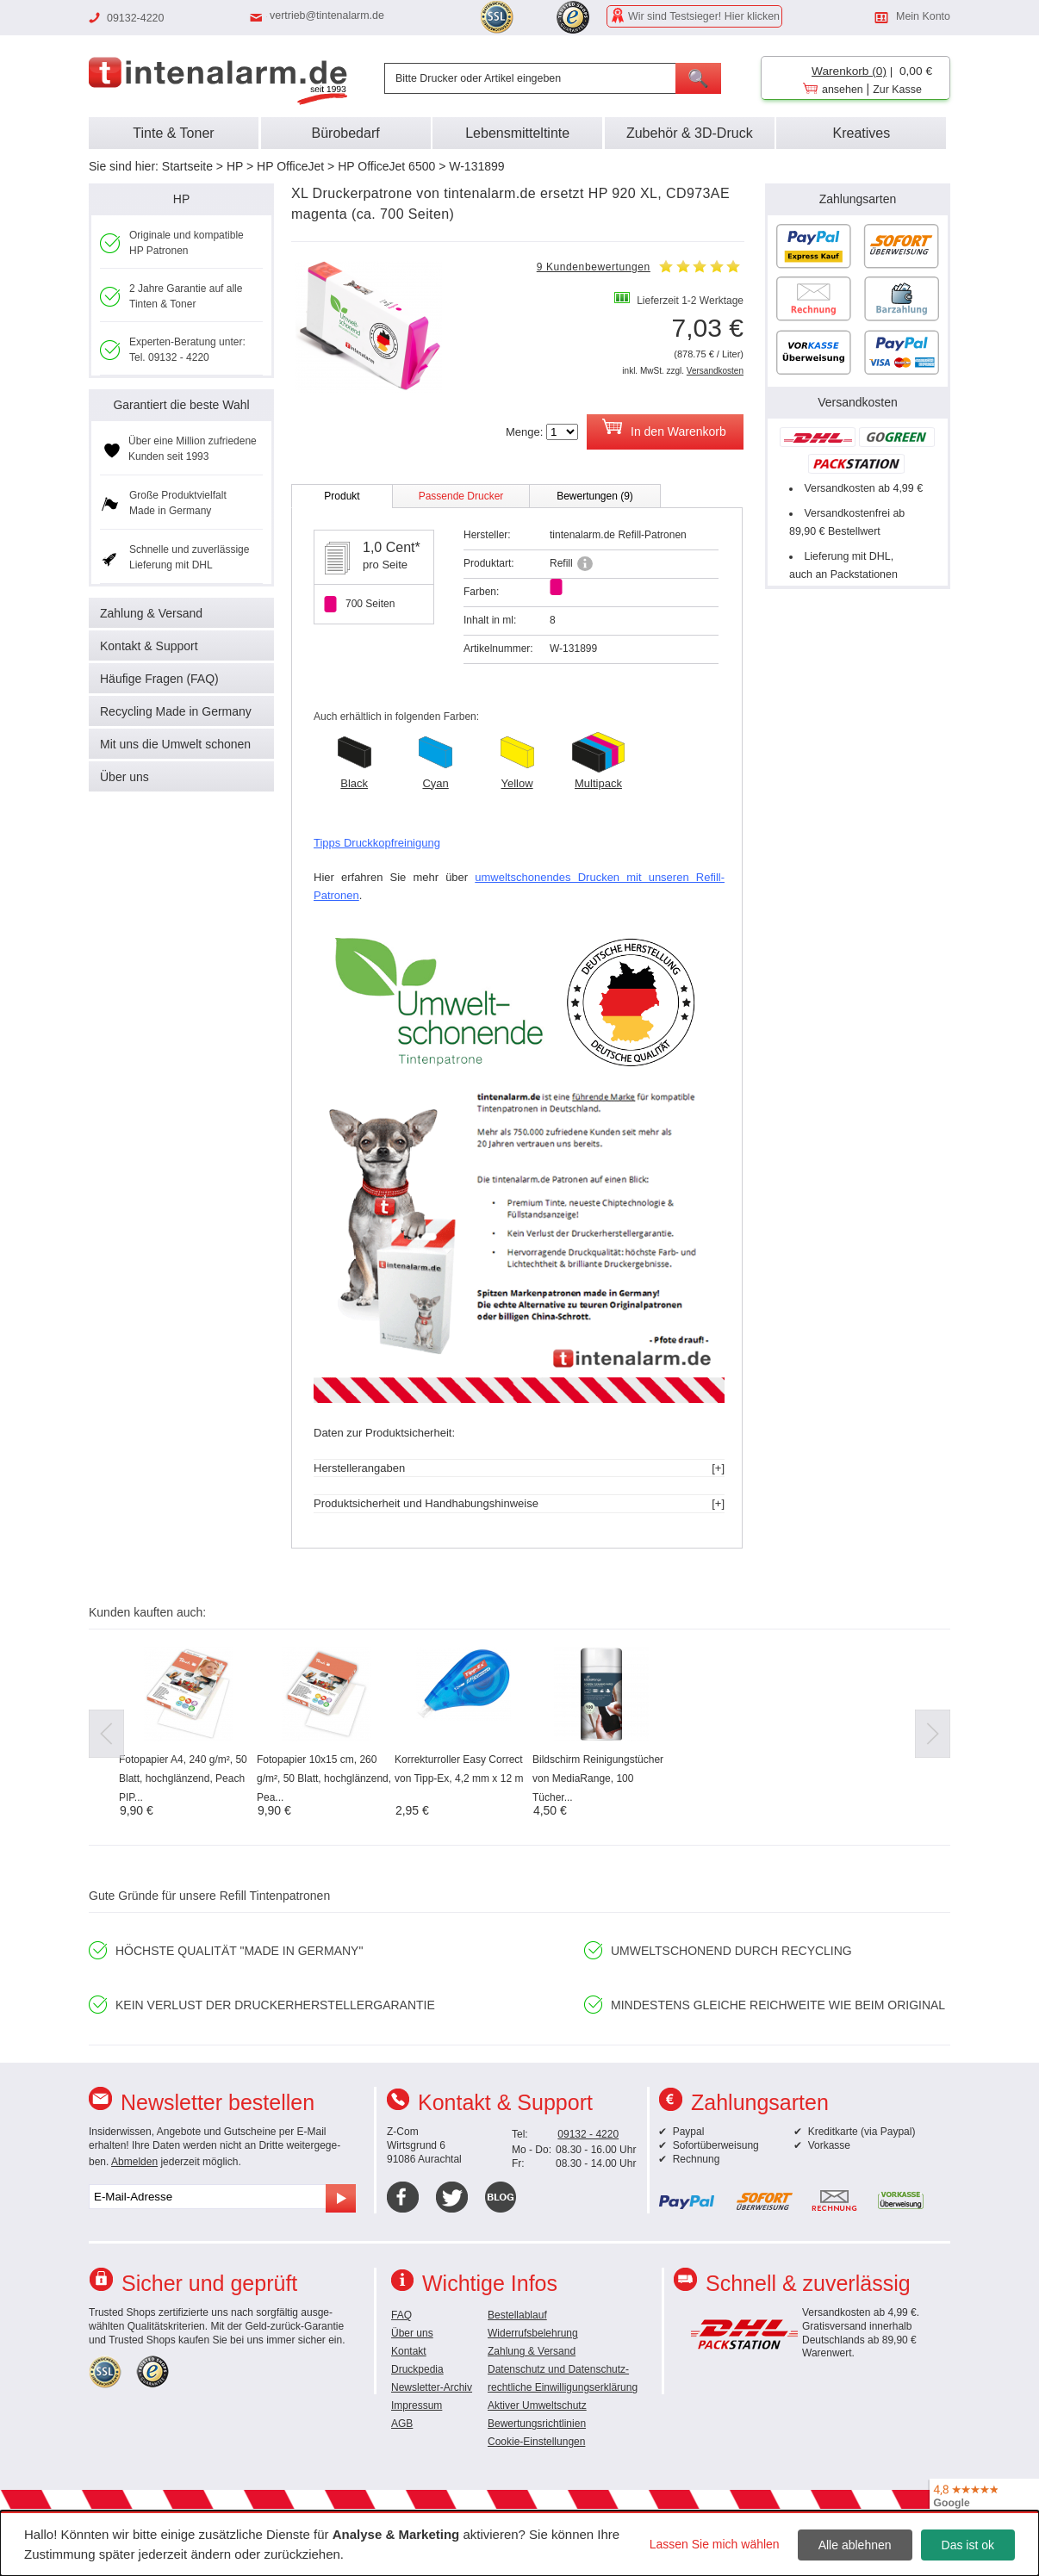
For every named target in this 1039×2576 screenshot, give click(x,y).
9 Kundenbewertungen (593, 267)
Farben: (481, 592)
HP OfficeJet (290, 166)
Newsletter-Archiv (431, 2387)
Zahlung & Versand (151, 613)
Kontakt (408, 2351)
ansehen (842, 90)
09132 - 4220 (588, 2134)
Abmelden (134, 2162)
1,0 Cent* (391, 547)
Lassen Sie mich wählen (715, 2544)
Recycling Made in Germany (176, 711)
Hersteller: (487, 535)
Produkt (341, 496)
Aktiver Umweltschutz (537, 2405)
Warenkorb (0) (849, 71)
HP (235, 166)
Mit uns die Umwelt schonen (175, 744)
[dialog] (519, 2543)
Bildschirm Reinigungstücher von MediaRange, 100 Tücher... (597, 1778)
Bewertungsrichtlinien (537, 2424)
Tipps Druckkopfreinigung (377, 842)
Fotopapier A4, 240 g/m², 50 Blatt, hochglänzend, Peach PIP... (183, 1778)
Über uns (124, 777)
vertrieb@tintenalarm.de (327, 15)
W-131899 (476, 166)
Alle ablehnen (855, 2545)
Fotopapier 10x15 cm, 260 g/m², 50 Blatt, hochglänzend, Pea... (324, 1778)
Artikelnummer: (498, 648)
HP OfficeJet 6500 (386, 166)
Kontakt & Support (149, 646)
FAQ (401, 2315)
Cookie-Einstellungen (536, 2442)
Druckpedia (417, 2369)
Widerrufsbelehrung (533, 2333)
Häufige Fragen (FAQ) (159, 679)
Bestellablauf (517, 2315)
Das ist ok (968, 2545)
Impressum (416, 2405)
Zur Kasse (897, 90)
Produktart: (489, 563)
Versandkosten (715, 371)
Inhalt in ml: (490, 620)
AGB (402, 2424)
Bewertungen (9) (595, 496)
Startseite (187, 166)
